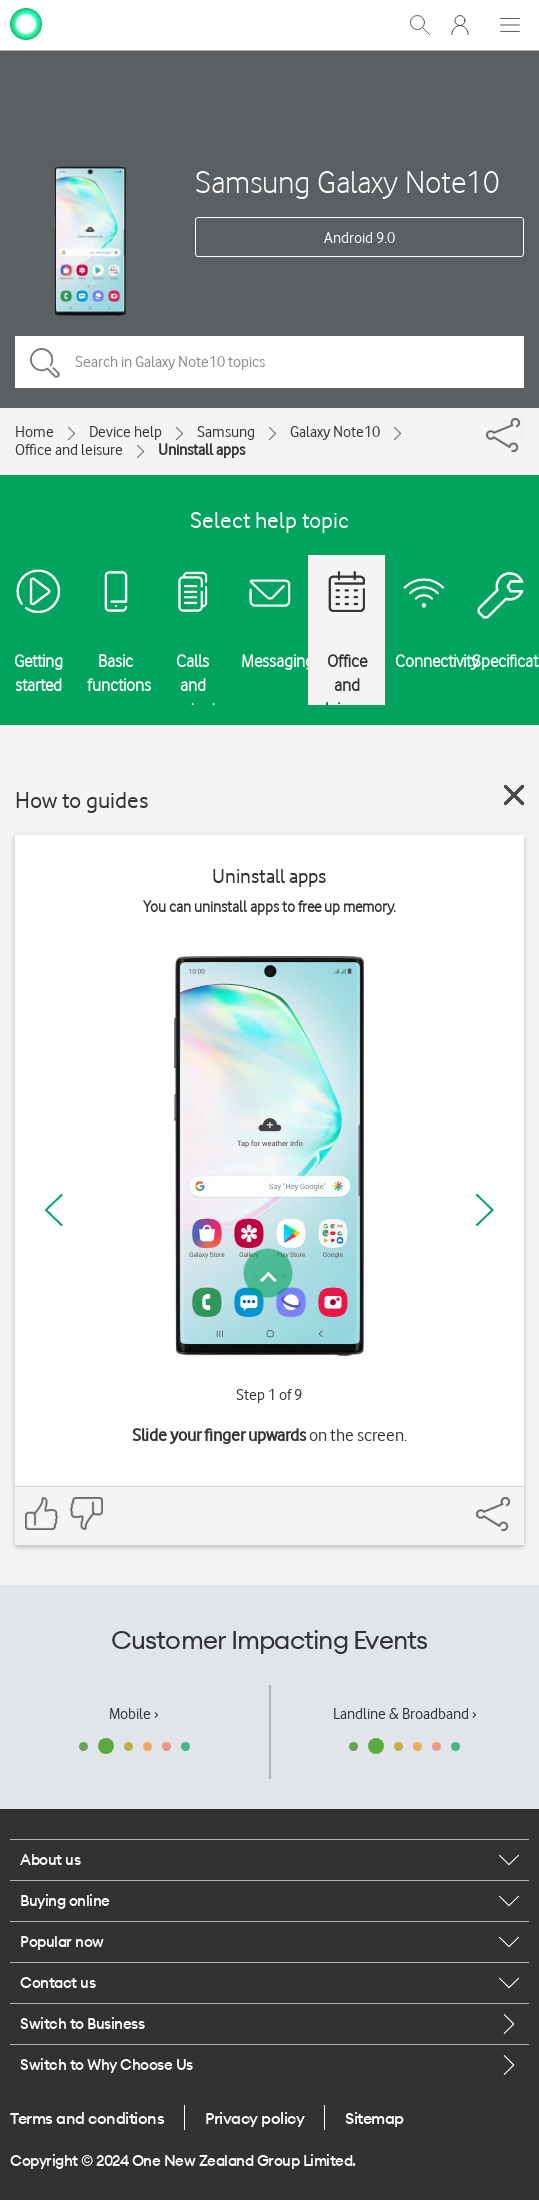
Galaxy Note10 (335, 432)
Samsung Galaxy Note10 (347, 181)
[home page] (26, 23)
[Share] (522, 430)
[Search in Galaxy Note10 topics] (269, 362)
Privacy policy (254, 2118)
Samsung (226, 432)
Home (34, 432)
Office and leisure (69, 450)
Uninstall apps (201, 450)
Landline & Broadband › (405, 1714)
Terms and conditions (87, 2118)
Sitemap (374, 2118)
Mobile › (134, 1714)
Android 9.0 (359, 238)
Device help (125, 432)
